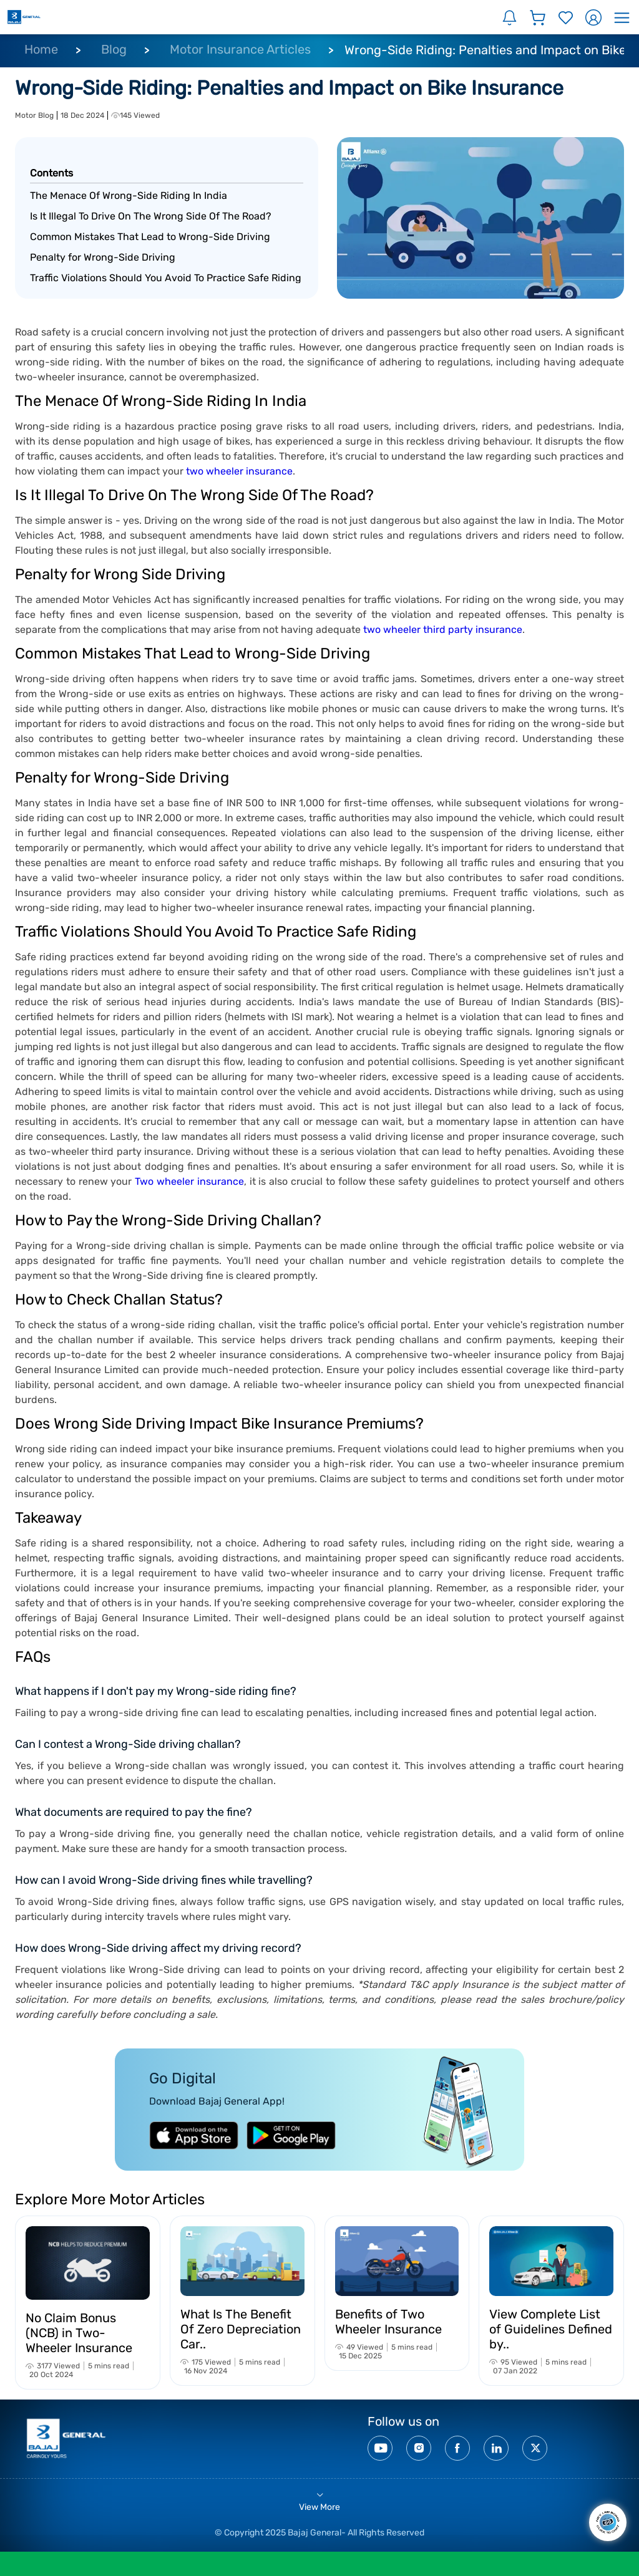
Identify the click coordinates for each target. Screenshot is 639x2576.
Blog (114, 49)
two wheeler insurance (239, 471)
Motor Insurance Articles (240, 49)
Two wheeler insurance (189, 1181)
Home (41, 49)
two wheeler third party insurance (442, 629)
